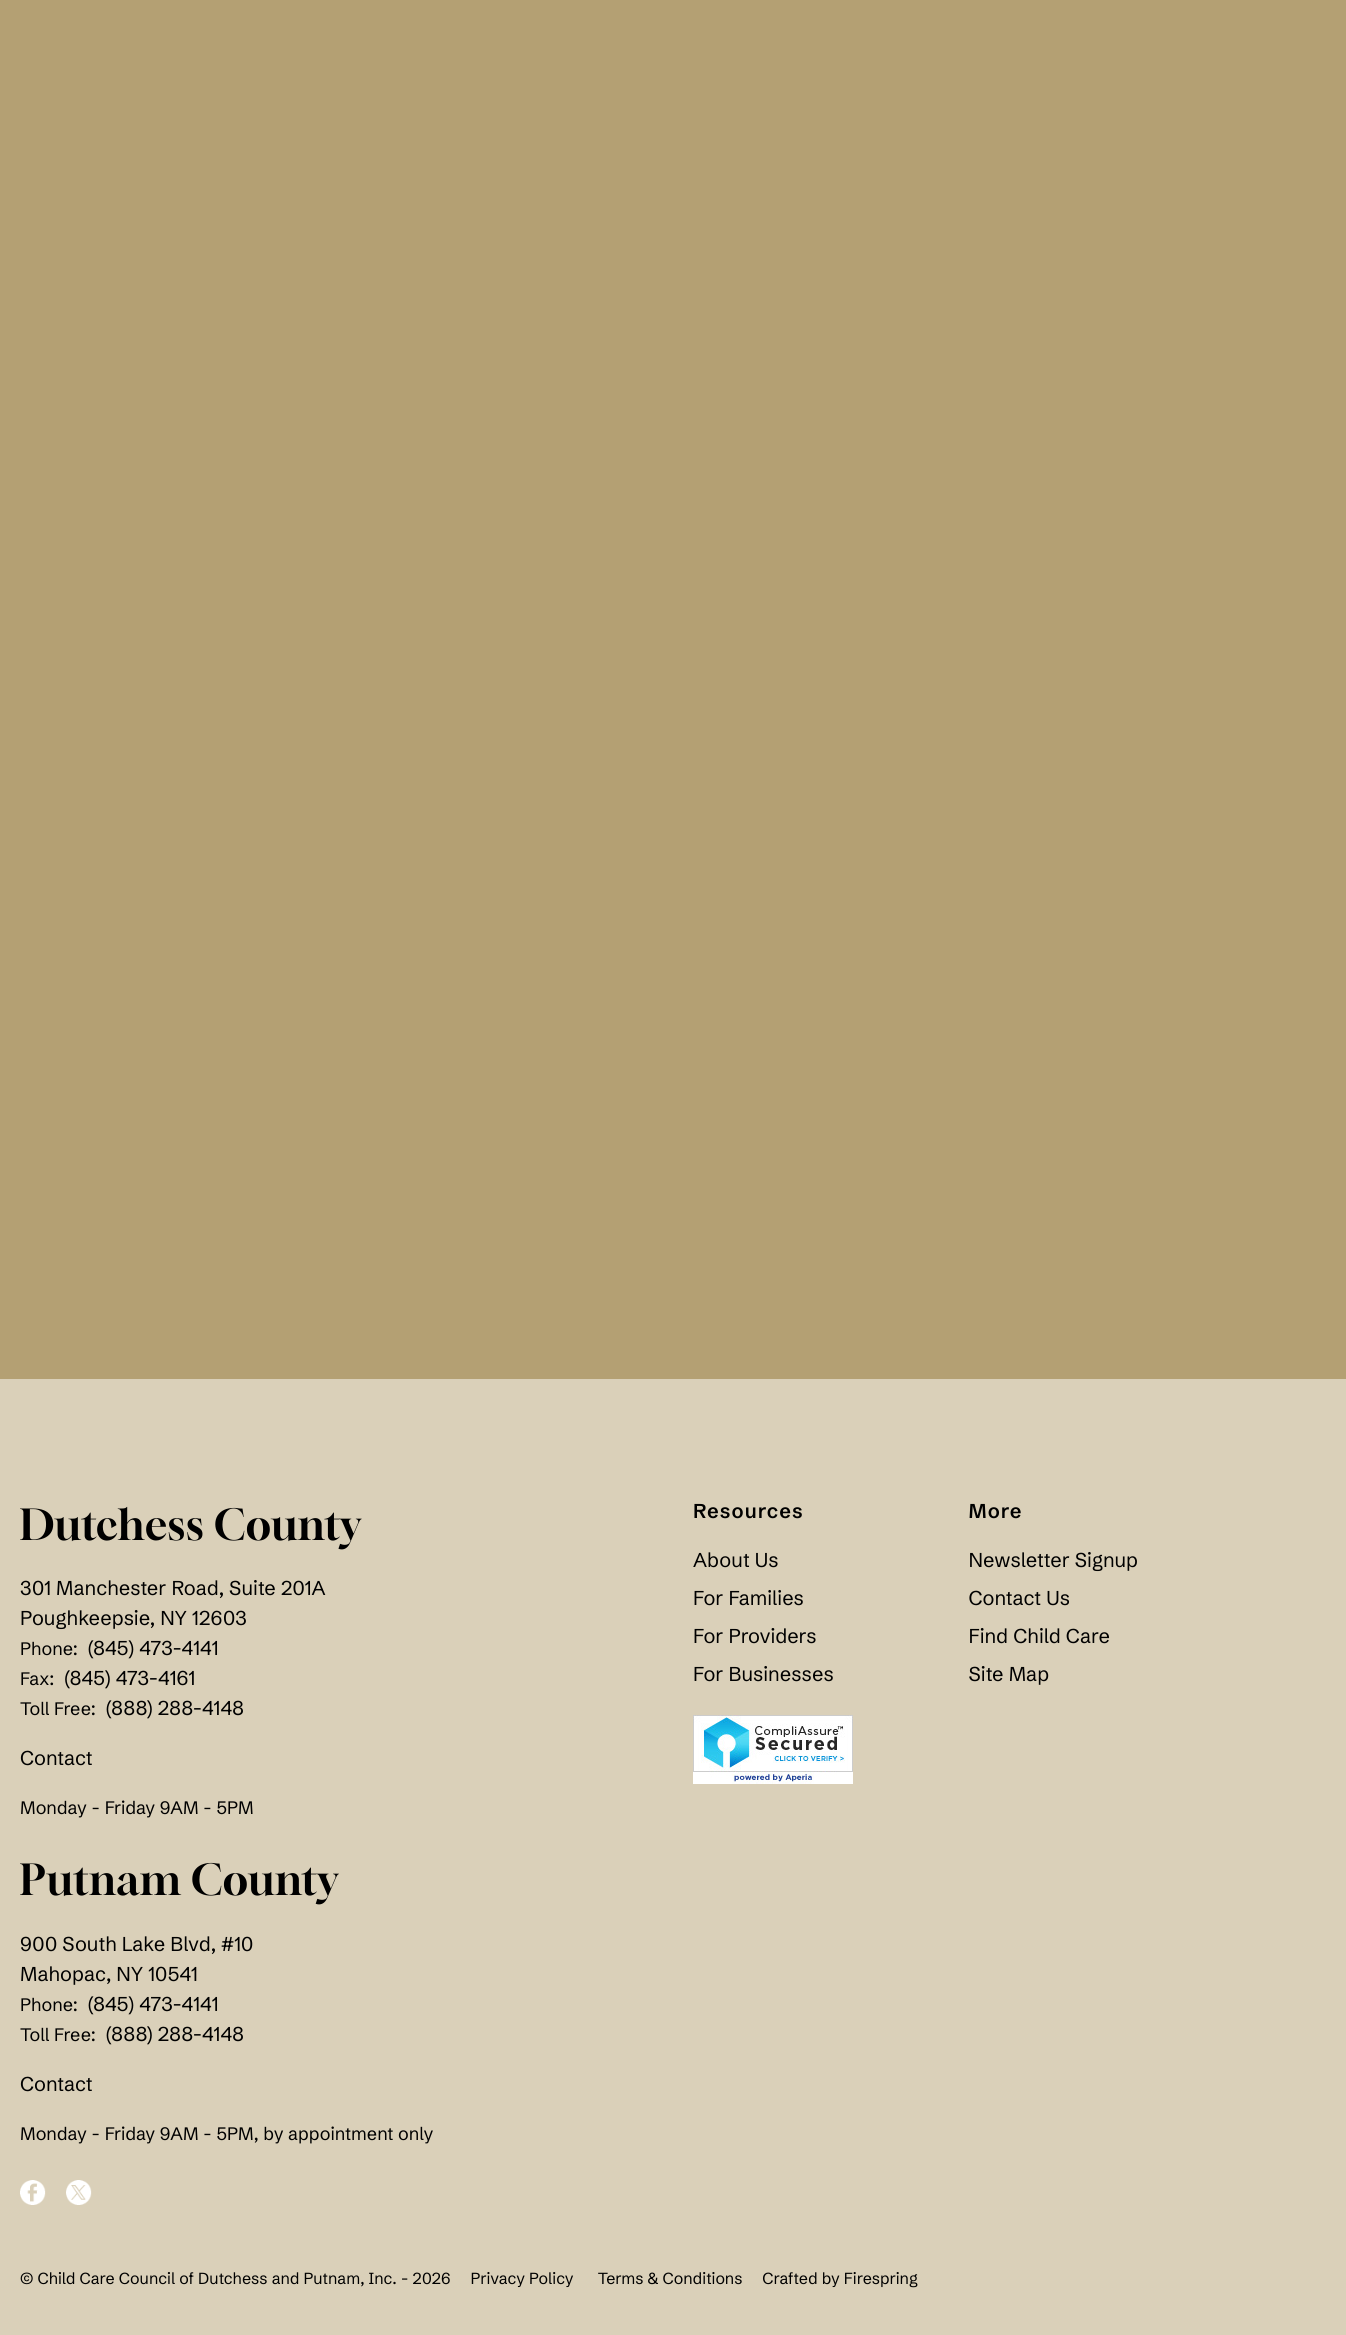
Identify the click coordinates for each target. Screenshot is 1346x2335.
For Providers (754, 1637)
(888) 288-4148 (175, 1710)
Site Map (1008, 1675)
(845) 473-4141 (153, 1650)
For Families (748, 1599)
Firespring (881, 2281)
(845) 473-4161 (129, 1680)
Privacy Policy (521, 2281)
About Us (736, 1561)
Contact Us (1018, 1599)
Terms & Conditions (670, 2281)
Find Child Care (1038, 1637)
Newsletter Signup (1052, 1561)
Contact (56, 1760)
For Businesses (763, 1675)
